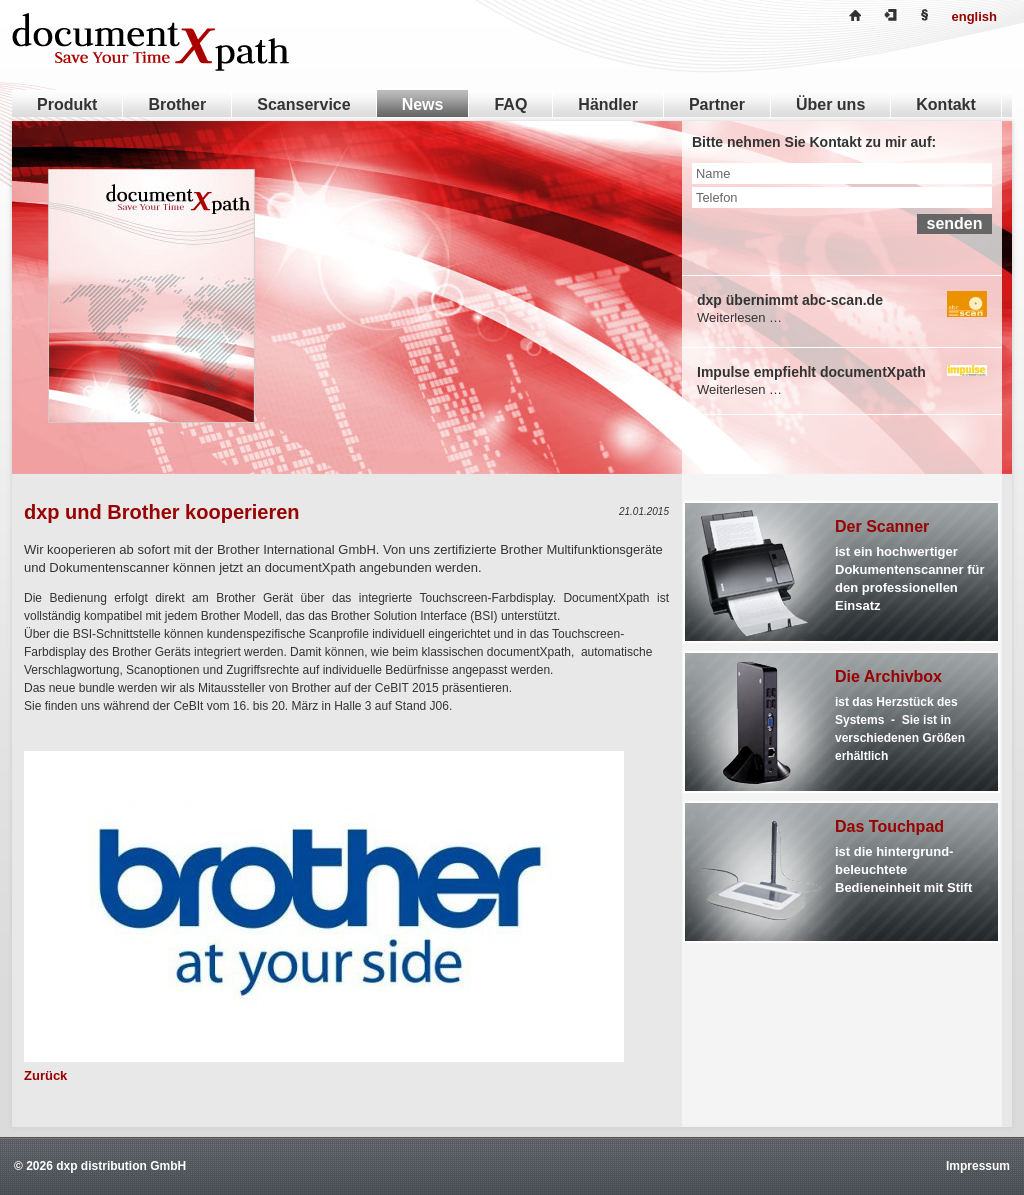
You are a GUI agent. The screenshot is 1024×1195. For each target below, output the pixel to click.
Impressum (978, 1166)
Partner (717, 104)
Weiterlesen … (739, 317)
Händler (608, 104)
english (974, 16)
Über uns (830, 104)
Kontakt (946, 104)
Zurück (45, 1075)
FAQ (510, 104)
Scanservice (303, 104)
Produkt (67, 104)
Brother (177, 104)
